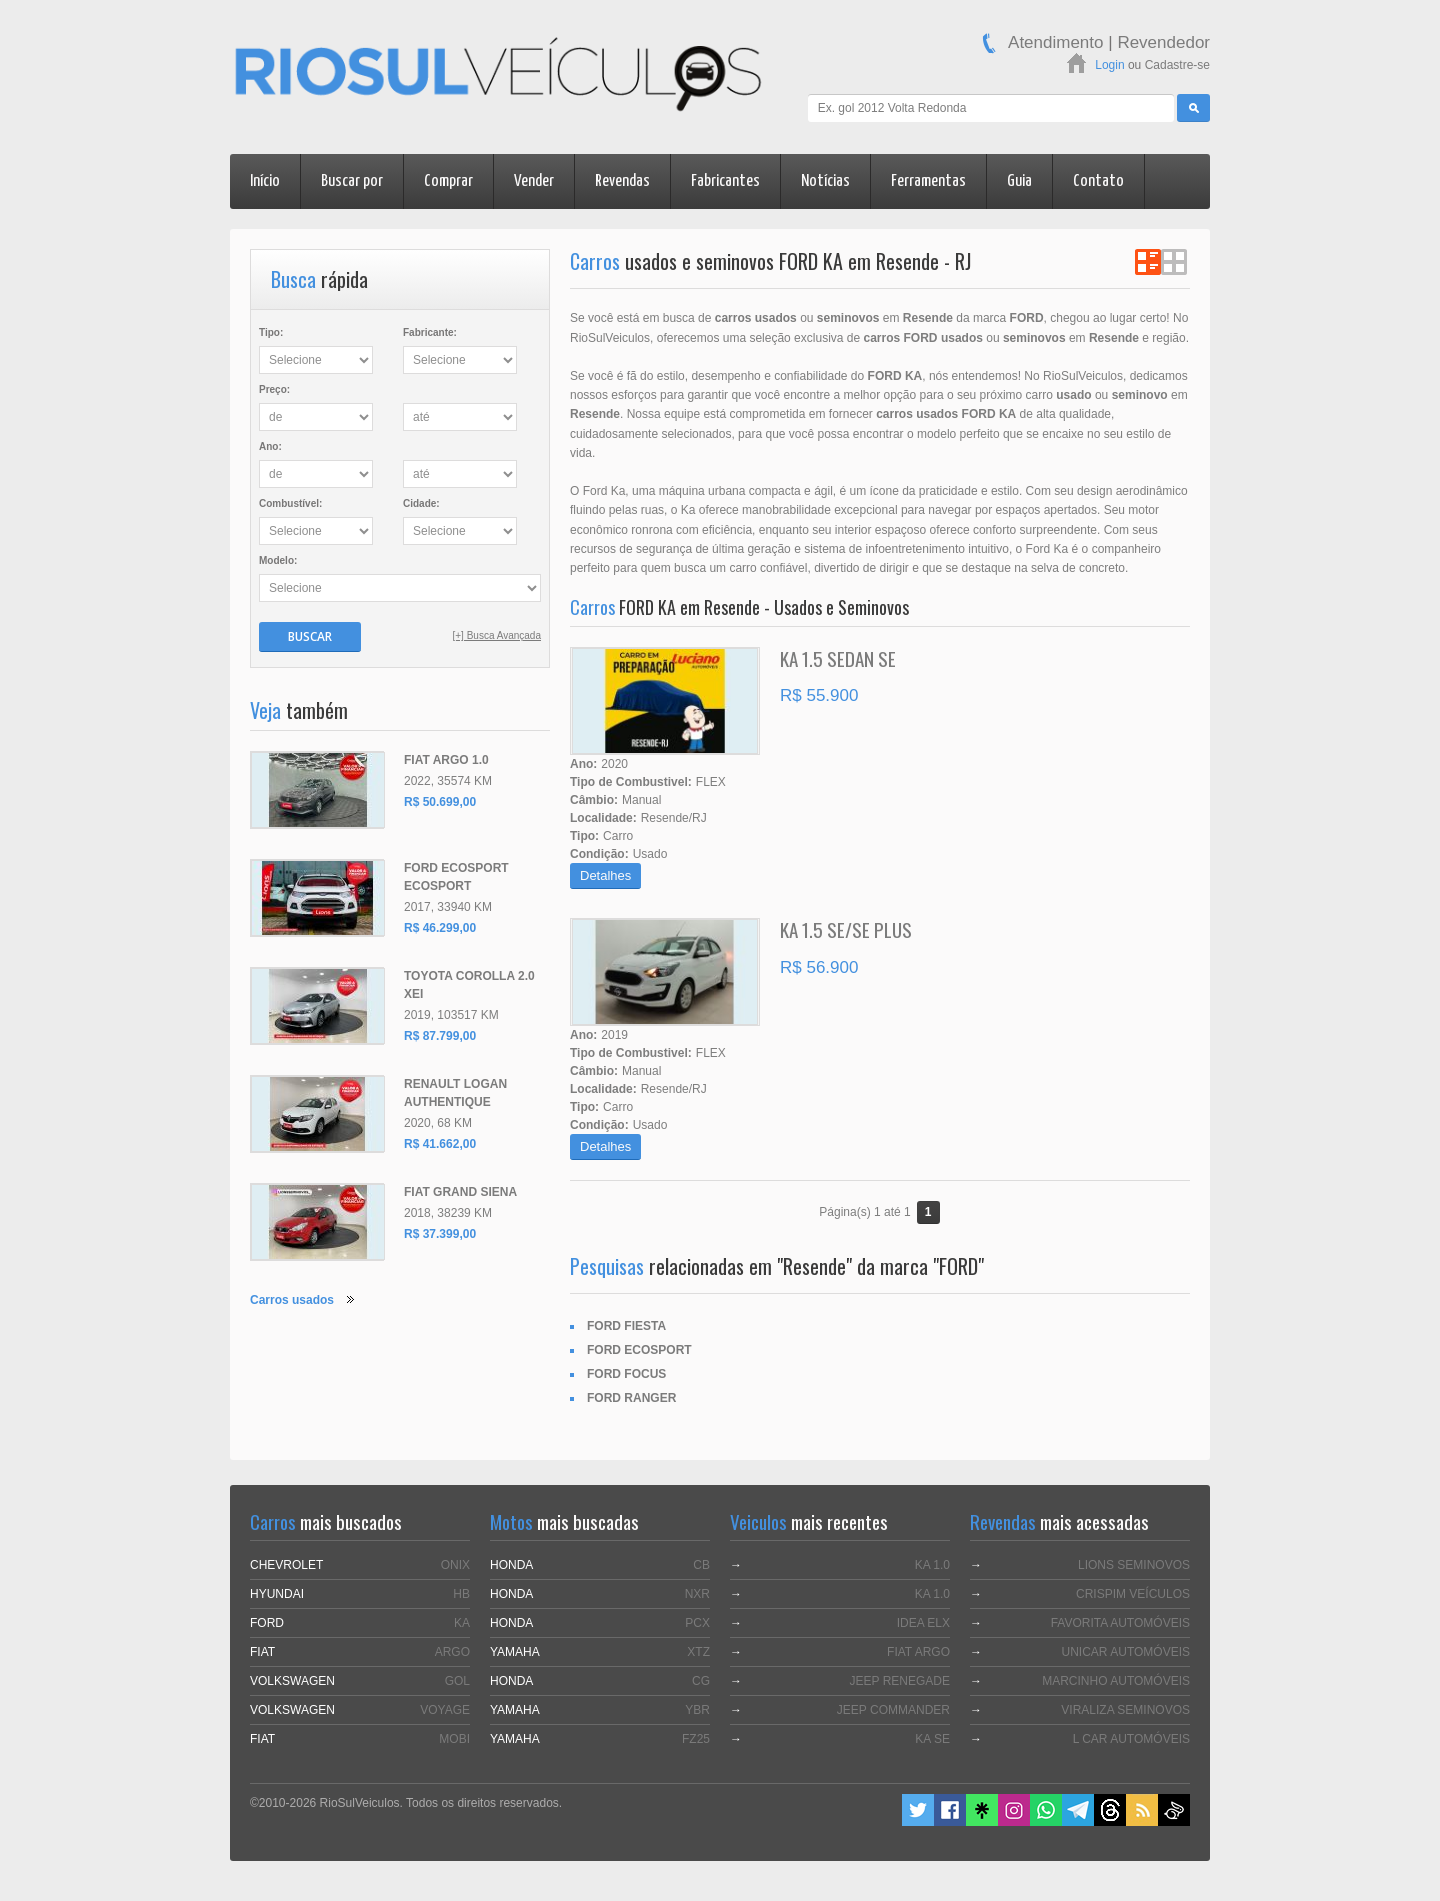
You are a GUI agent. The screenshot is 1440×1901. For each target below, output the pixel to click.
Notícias (825, 181)
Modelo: (278, 560)
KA (462, 1623)
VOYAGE (445, 1710)
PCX (697, 1623)
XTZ (698, 1652)
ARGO (452, 1652)
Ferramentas (928, 181)
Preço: (274, 389)
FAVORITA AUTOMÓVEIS (1120, 1623)
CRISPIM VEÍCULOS (1133, 1594)
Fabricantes (725, 181)
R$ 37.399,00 (440, 1234)
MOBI (454, 1739)
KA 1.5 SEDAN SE (838, 658)
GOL (457, 1681)
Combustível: (290, 503)
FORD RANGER (631, 1398)
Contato (1098, 181)
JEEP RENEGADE (900, 1681)
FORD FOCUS (626, 1374)
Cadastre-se (1177, 65)
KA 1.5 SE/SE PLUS (846, 929)
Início (265, 181)
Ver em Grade (1174, 262)
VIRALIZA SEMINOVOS (1125, 1710)
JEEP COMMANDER (893, 1710)
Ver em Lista (1148, 262)
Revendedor (1163, 42)
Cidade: (421, 503)
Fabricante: (430, 332)
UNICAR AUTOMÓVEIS (1126, 1652)
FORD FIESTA (626, 1326)
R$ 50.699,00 (440, 802)
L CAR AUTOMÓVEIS (1131, 1739)
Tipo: (271, 332)
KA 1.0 (932, 1565)
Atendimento (1055, 42)
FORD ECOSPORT (639, 1350)
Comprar (448, 181)
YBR (697, 1710)
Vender (534, 181)
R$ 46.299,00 (440, 928)
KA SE (932, 1739)
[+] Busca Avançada (497, 635)
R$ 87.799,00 (440, 1036)
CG (701, 1681)
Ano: (270, 446)
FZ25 (696, 1739)
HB (461, 1594)
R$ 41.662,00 (440, 1144)
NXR (697, 1594)
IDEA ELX (923, 1623)
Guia (1019, 181)
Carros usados (292, 1300)
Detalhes (605, 875)
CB (701, 1565)
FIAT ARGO (918, 1652)
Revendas (622, 181)
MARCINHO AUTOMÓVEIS (1116, 1681)
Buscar (310, 636)
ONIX (455, 1565)
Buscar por (352, 181)
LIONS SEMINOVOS (1134, 1565)
